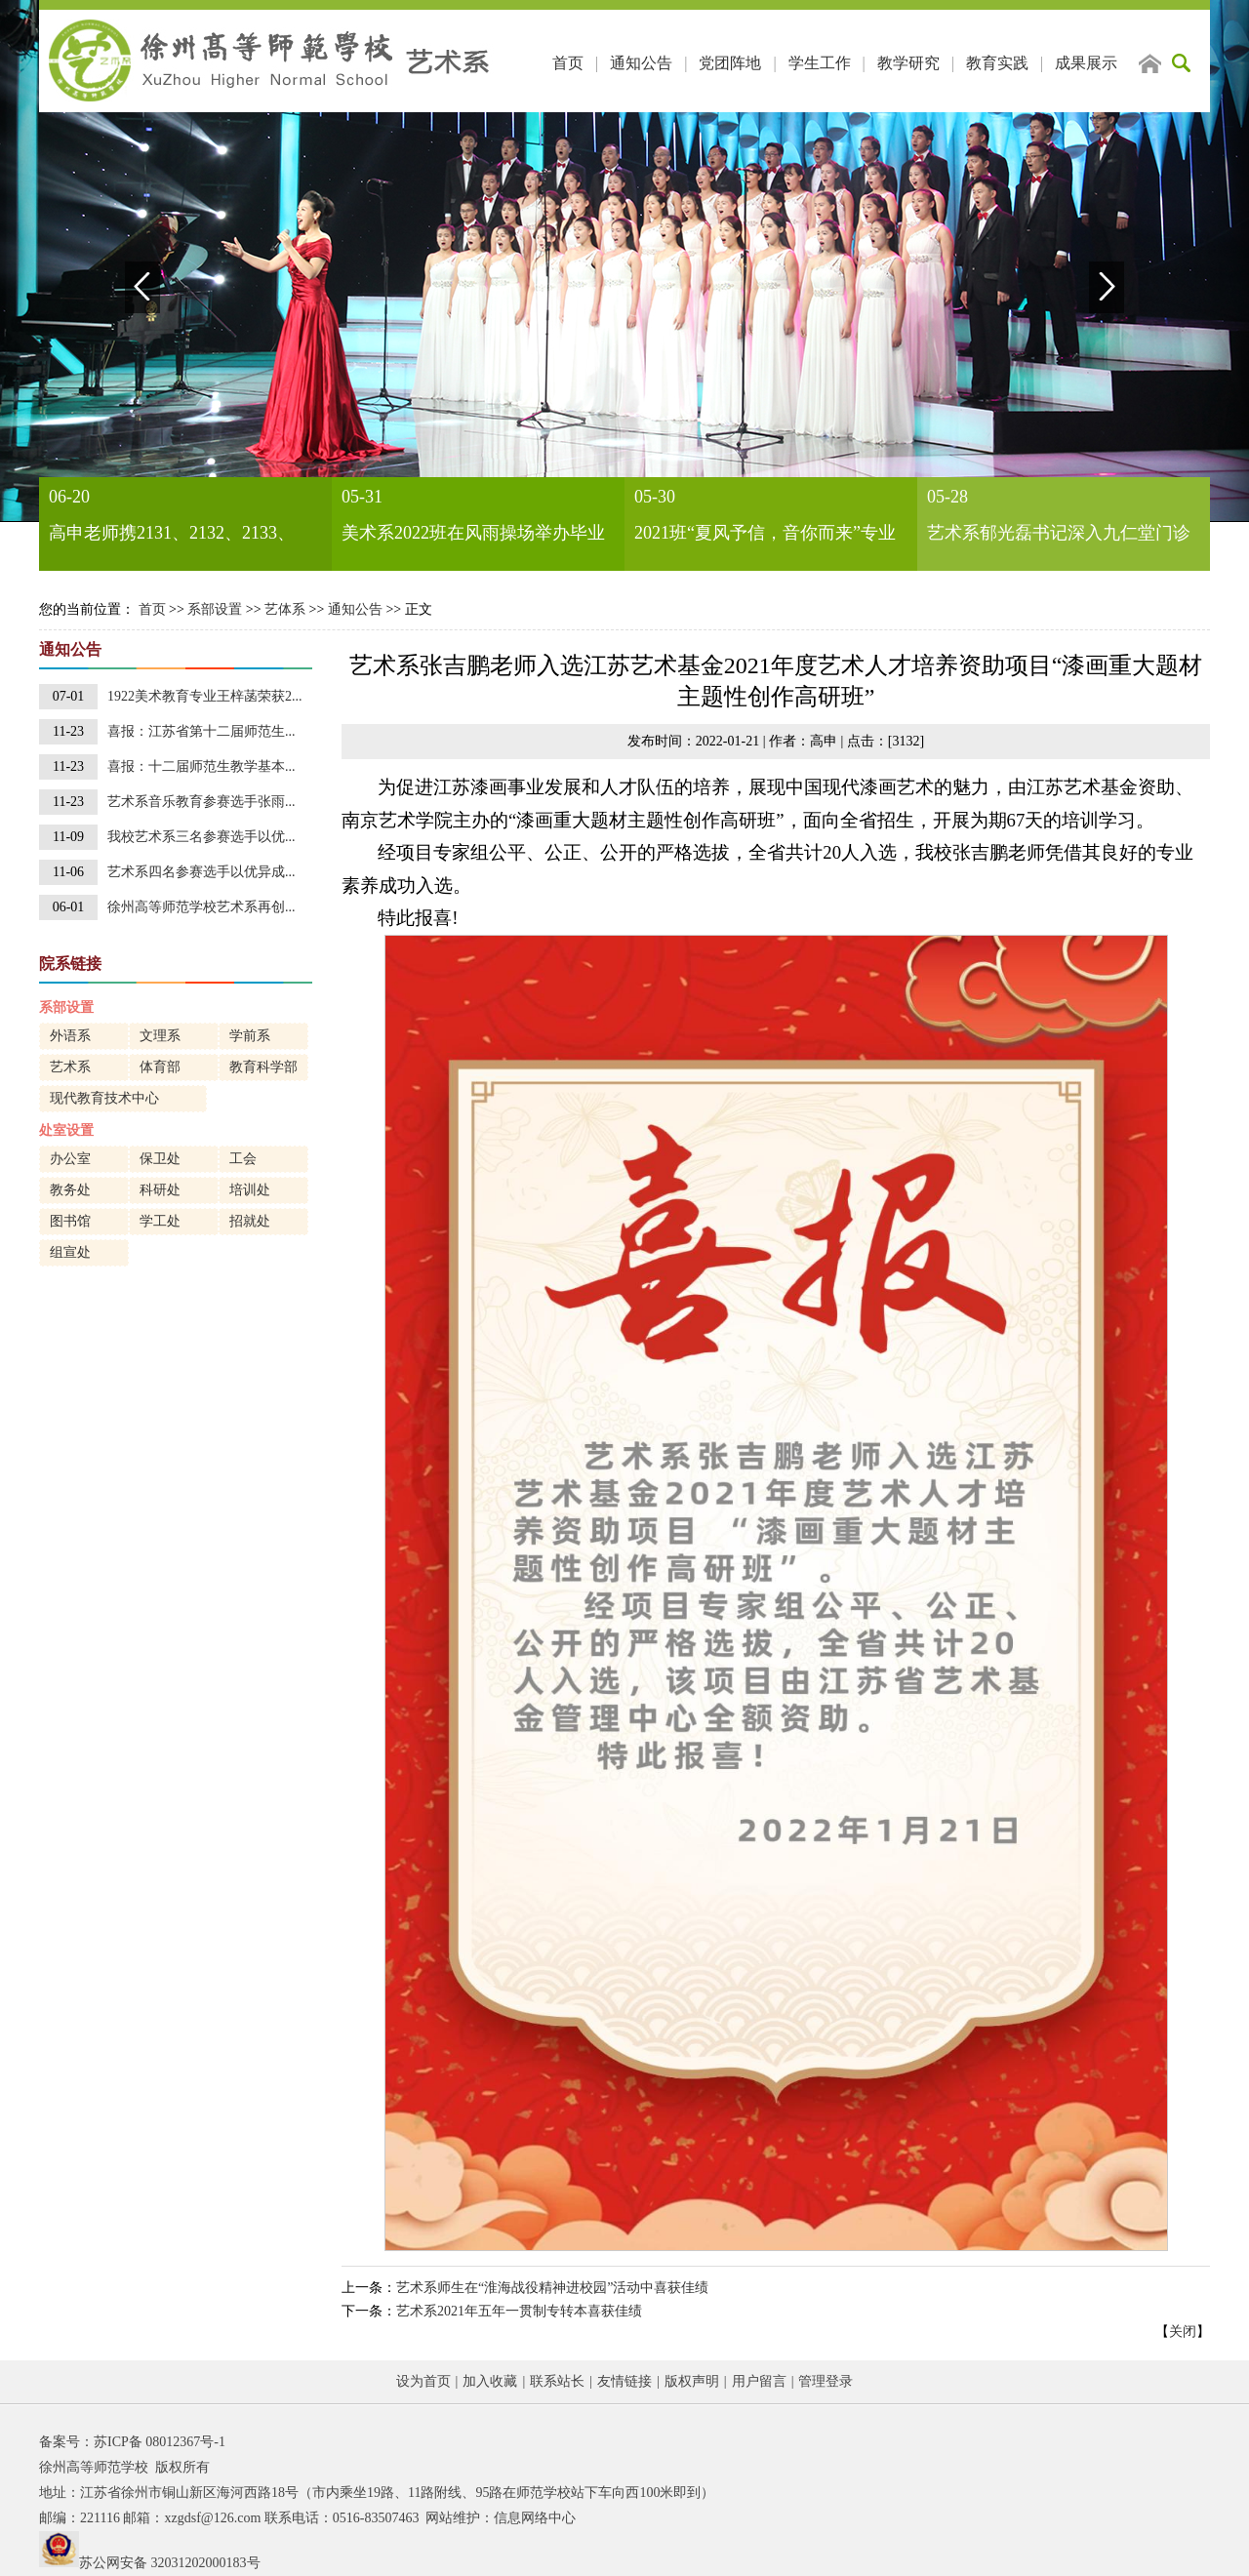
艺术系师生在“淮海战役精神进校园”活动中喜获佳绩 (552, 2287)
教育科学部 (263, 1067)
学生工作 (819, 63)
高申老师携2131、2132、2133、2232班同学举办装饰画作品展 (172, 536)
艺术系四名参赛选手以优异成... (201, 872)
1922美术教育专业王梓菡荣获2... (204, 696)
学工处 (160, 1221)
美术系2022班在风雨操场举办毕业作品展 (473, 536)
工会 (243, 1158)
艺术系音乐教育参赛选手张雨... (201, 801)
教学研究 (908, 63)
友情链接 (624, 2381)
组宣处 (70, 1252)
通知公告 (641, 63)
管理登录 (825, 2381)
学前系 (249, 1035)
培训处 (249, 1190)
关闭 (1182, 2331)
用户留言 (759, 2381)
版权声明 (692, 2381)
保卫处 (160, 1158)
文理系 (160, 1035)
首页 (568, 63)
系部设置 (214, 609)
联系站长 (557, 2381)
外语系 (70, 1035)
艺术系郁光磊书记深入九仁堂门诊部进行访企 (1058, 536)
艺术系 (70, 1067)
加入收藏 (490, 2381)
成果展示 (1086, 63)
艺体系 (284, 609)
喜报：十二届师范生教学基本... (201, 766)
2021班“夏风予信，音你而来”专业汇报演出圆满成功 (765, 536)
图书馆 (70, 1221)
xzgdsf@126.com (212, 2518)
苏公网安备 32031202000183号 (170, 2563)
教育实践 (997, 63)
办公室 (70, 1158)
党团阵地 (730, 63)
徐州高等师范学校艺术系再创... (201, 907)
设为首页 (423, 2381)
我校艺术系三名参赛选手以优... (201, 836)
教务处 (70, 1190)
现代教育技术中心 (104, 1098)
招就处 (249, 1221)
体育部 (160, 1067)
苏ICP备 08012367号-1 (159, 2442)
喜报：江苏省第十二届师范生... (201, 731)
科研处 (160, 1190)
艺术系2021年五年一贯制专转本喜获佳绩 (519, 2311)
